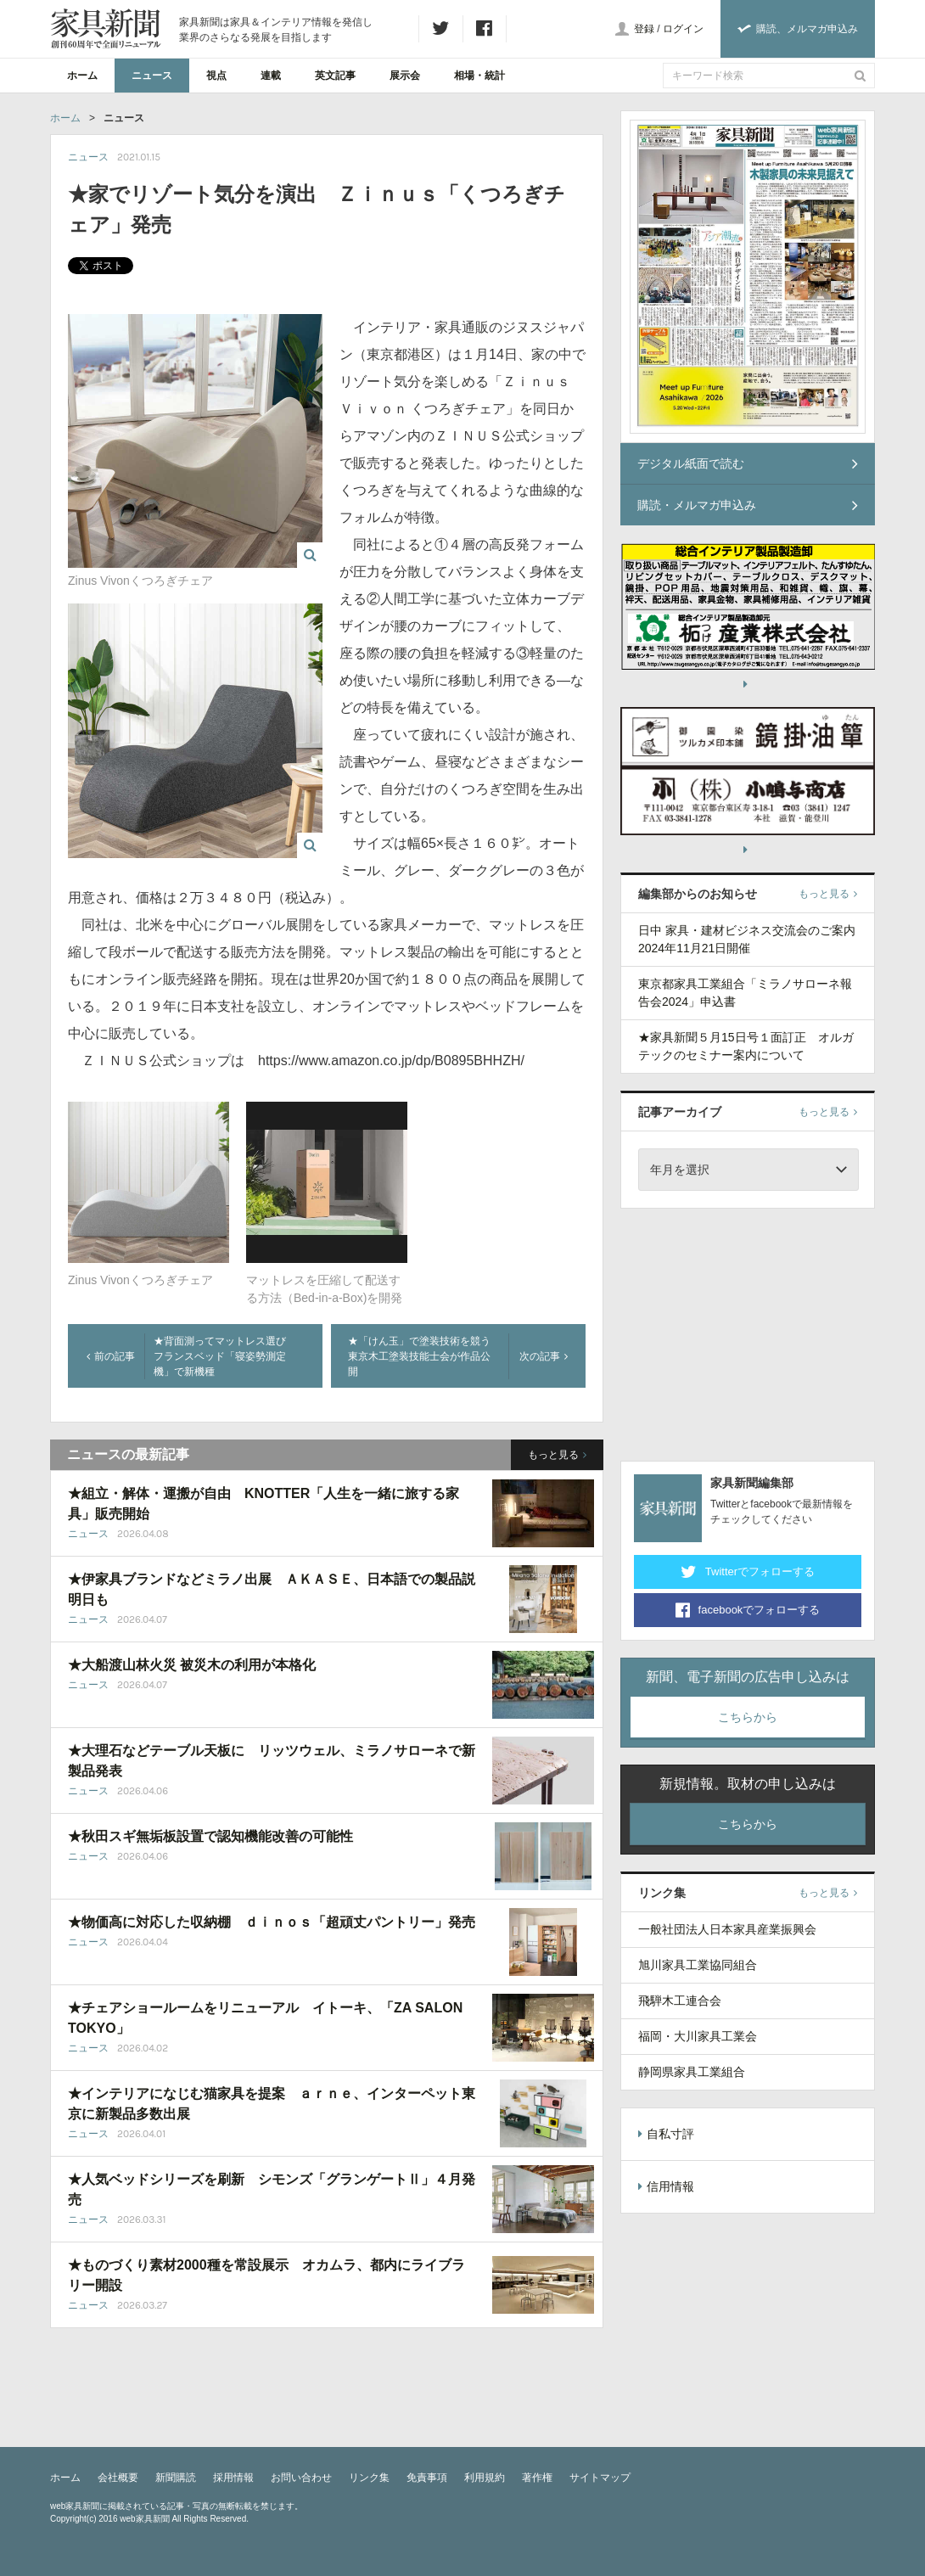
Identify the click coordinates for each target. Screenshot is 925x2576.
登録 (644, 29)
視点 (216, 75)
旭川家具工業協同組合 (697, 1965)
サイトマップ (600, 2477)
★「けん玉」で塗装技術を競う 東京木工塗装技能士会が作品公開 (424, 1356)
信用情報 (666, 2186)
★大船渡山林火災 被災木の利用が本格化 (192, 1665)
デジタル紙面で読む (747, 463)
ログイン (683, 29)
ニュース (152, 75)
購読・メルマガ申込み (747, 505)
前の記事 (111, 1356)
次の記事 (543, 1356)
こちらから (747, 1717)
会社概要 (118, 2477)
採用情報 (233, 2477)
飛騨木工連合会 (679, 2000)
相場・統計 (479, 75)
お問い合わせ (301, 2477)
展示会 (405, 75)
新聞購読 (175, 2477)
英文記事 (335, 75)
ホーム (82, 75)
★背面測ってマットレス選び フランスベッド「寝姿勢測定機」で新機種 (225, 1356)
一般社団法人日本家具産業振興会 (727, 1929)
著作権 (537, 2477)
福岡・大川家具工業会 (697, 2036)
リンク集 (369, 2477)
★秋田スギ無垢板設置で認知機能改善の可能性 (210, 1836)
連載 (271, 75)
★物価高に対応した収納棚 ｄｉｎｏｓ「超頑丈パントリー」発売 (271, 1922)
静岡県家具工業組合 (691, 2072)
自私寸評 (666, 2134)
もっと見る (557, 1455)
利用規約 (484, 2477)
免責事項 (426, 2477)
